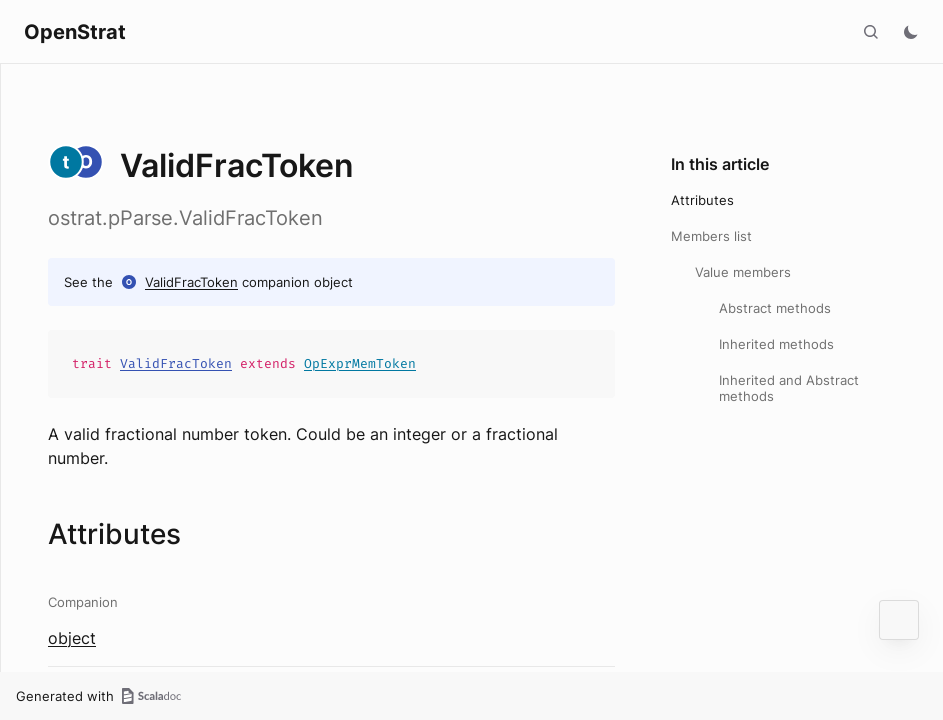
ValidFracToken (191, 282)
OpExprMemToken (360, 363)
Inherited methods (776, 344)
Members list (711, 236)
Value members (743, 272)
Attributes (702, 200)
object (72, 638)
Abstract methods (775, 308)
